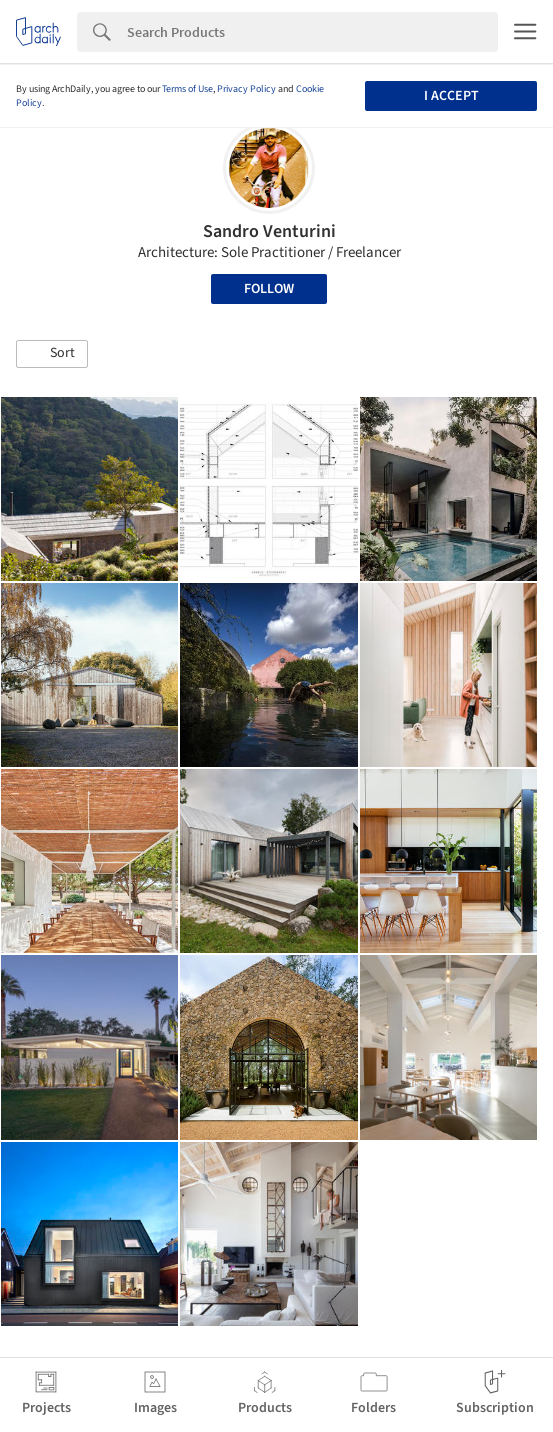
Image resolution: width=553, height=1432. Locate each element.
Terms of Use (187, 89)
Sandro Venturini (269, 231)
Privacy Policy (246, 89)
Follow (269, 289)
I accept (451, 96)
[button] (52, 354)
